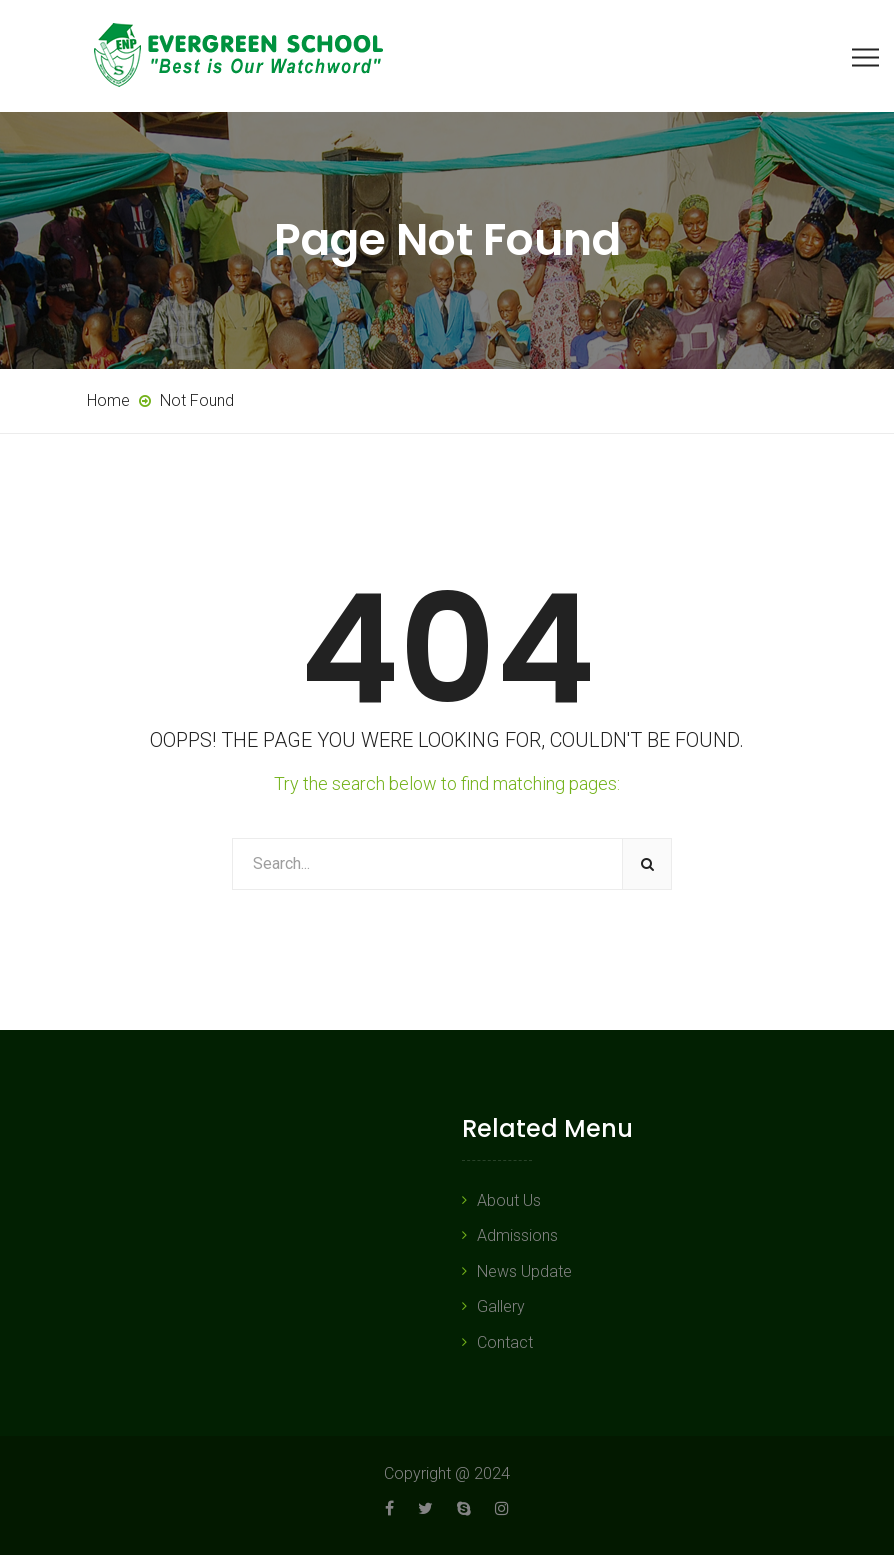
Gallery (501, 1306)
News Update (524, 1271)
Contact (505, 1342)
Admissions (517, 1235)
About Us (509, 1200)
